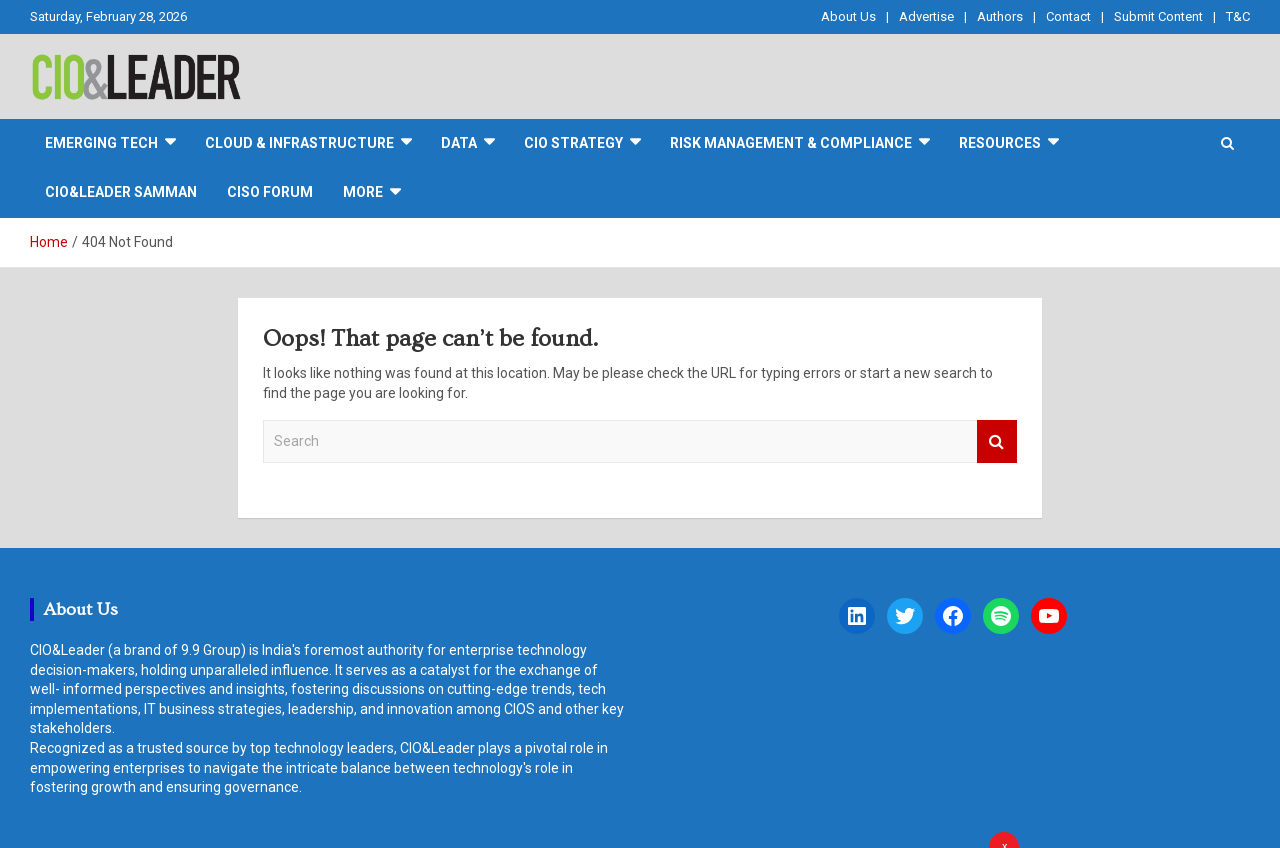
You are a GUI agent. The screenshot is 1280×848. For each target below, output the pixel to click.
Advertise (926, 16)
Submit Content (1158, 16)
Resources (1000, 143)
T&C (1238, 16)
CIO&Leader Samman (121, 192)
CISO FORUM (270, 192)
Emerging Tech (101, 143)
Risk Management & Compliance (791, 143)
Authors (1000, 16)
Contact (1068, 16)
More (363, 192)
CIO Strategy (573, 143)
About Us (848, 16)
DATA (459, 143)
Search (997, 441)
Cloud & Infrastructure (299, 143)
